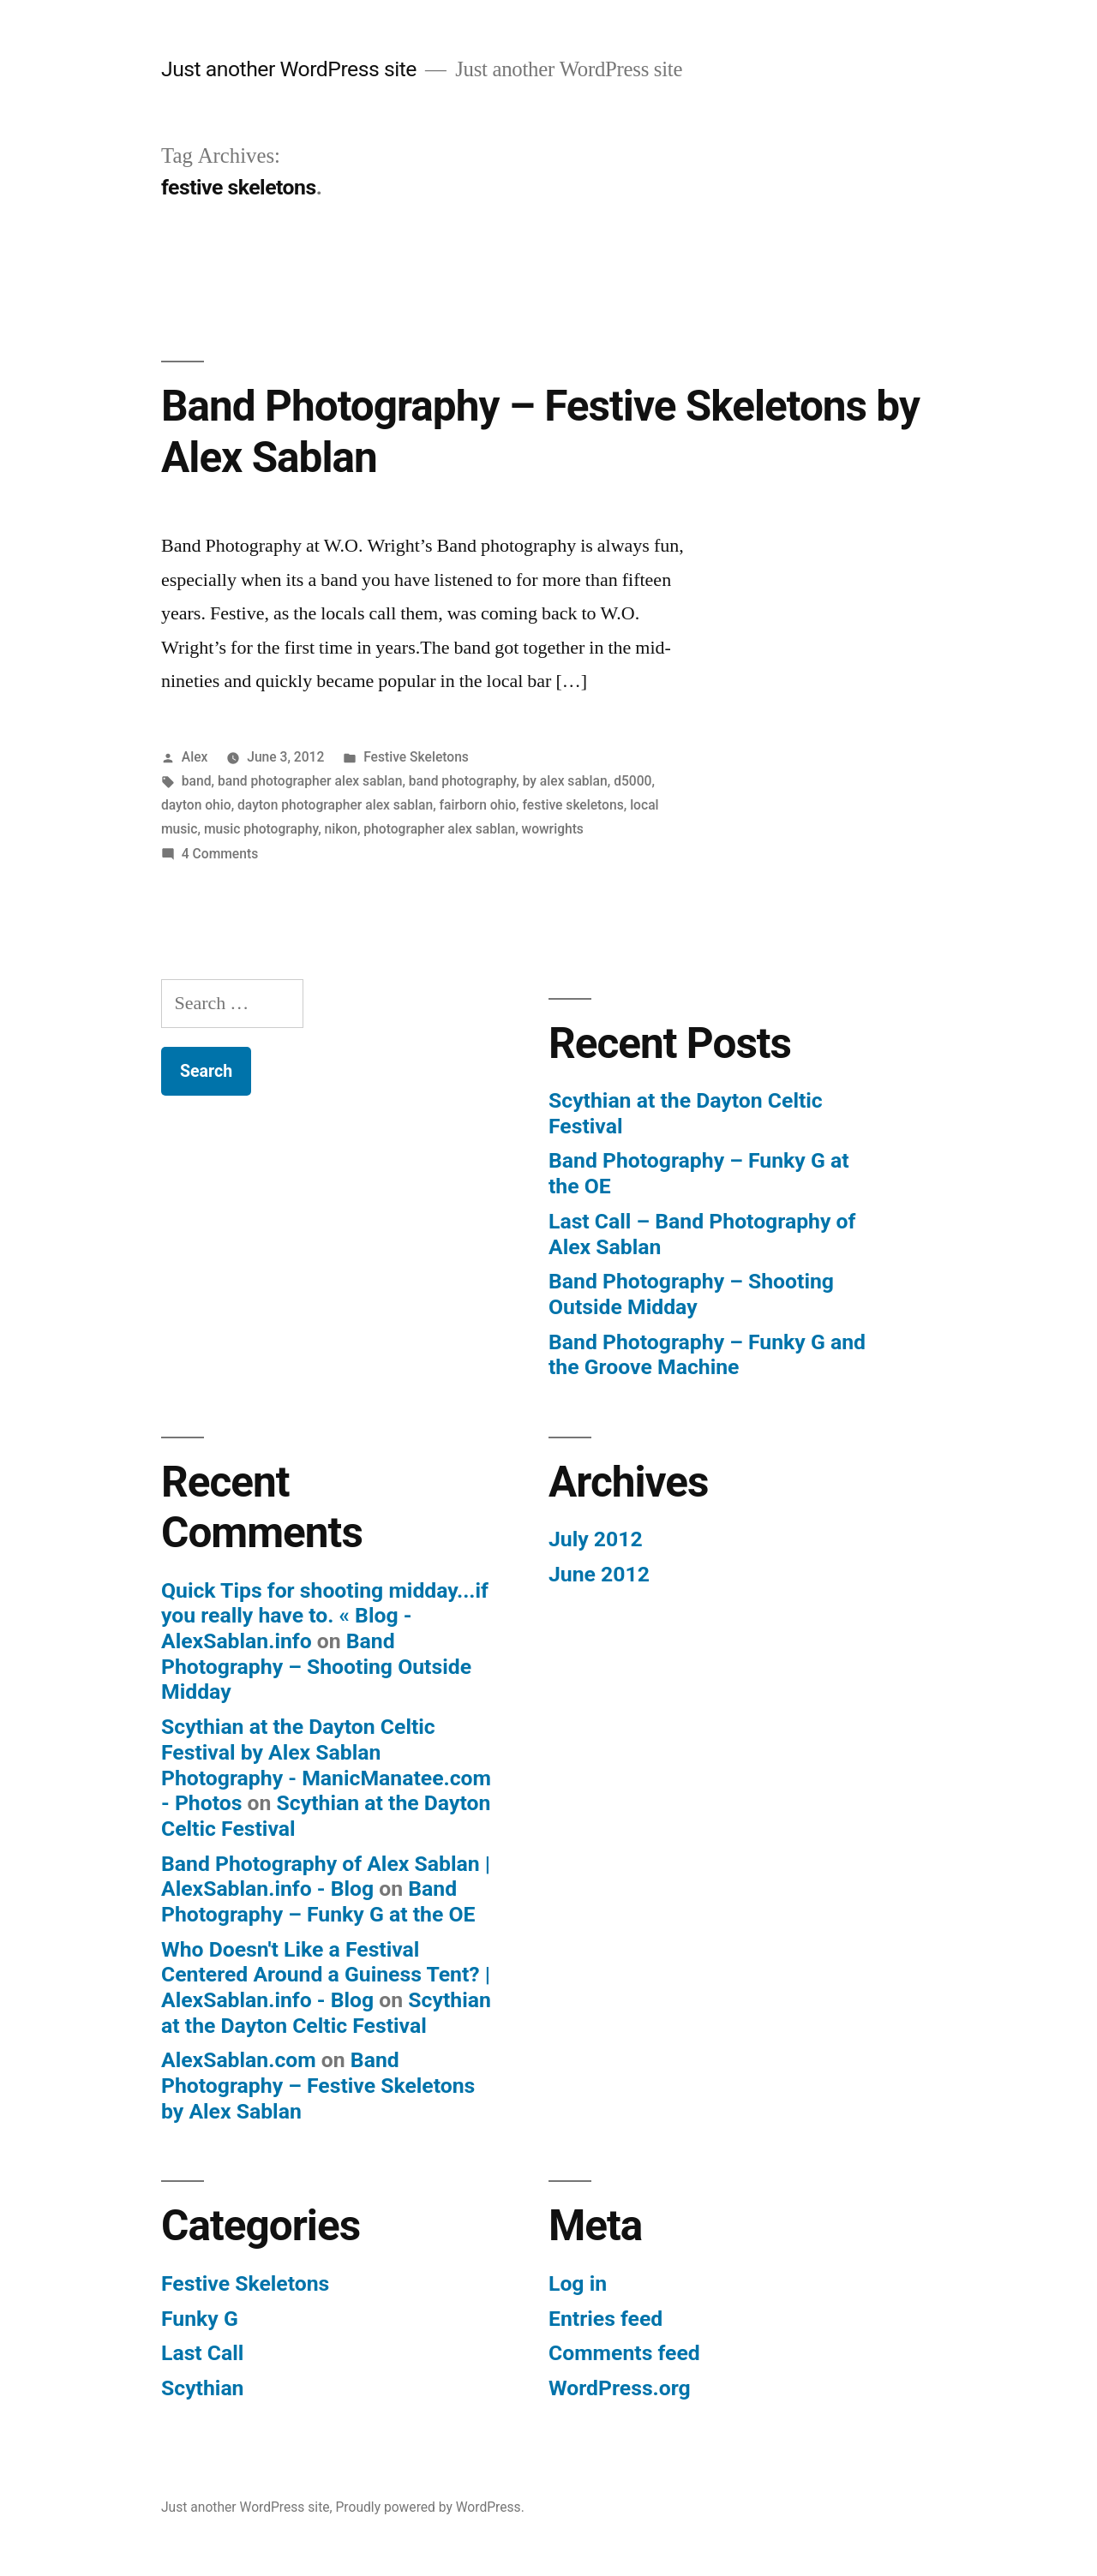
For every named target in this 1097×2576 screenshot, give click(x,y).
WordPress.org (619, 2388)
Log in (577, 2283)
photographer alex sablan (439, 829)
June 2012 (599, 1574)
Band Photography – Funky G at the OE (318, 1901)
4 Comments (220, 854)
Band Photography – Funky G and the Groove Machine (707, 1355)
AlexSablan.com (238, 2059)
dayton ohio (196, 805)
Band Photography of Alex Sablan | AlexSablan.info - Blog (325, 1876)
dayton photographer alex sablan (335, 805)
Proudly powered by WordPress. (430, 2507)
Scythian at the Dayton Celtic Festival (326, 2012)
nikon (341, 829)
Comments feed (624, 2352)
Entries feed (605, 2318)
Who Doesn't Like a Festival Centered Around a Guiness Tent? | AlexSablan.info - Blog (325, 1974)
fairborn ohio (478, 805)
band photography (462, 781)
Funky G (199, 2318)
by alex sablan (565, 781)
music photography (261, 829)
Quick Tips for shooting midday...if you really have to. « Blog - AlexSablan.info (325, 1615)
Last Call (202, 2352)
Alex (195, 757)
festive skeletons (573, 805)
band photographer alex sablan (310, 781)
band (197, 781)
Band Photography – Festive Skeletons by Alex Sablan (318, 2085)
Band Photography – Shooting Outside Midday (691, 1294)
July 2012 (595, 1539)
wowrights (553, 829)
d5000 (632, 781)
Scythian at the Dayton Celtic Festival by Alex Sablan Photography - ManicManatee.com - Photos (326, 1764)
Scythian (202, 2388)
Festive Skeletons (416, 757)
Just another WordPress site (289, 69)
